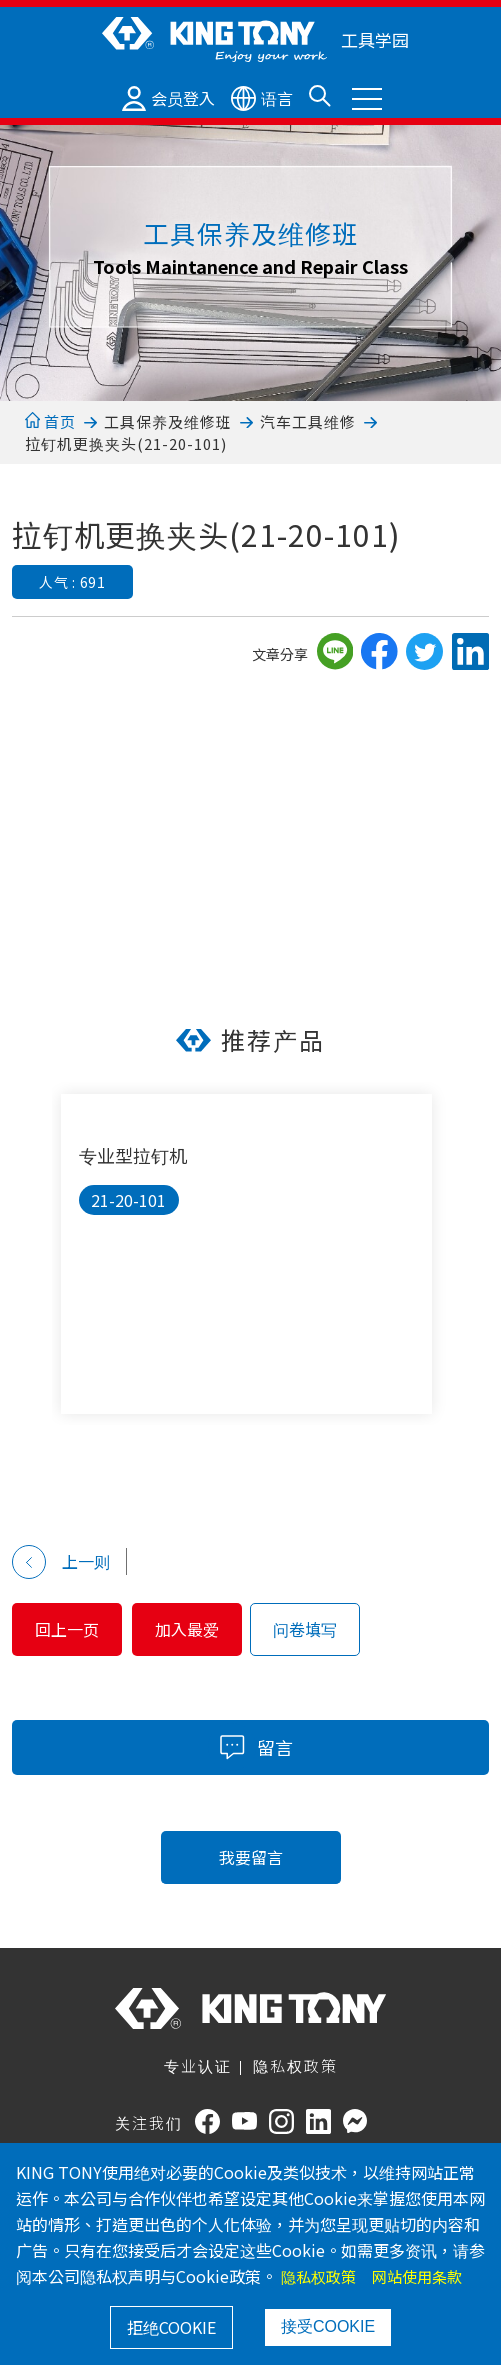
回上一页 (67, 1629)
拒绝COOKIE (171, 2327)
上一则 (61, 1562)
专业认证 (198, 2065)
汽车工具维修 (308, 421)
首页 (50, 421)
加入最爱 (187, 1629)
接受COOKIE (328, 2326)
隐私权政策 (295, 2065)
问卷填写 (305, 1629)
